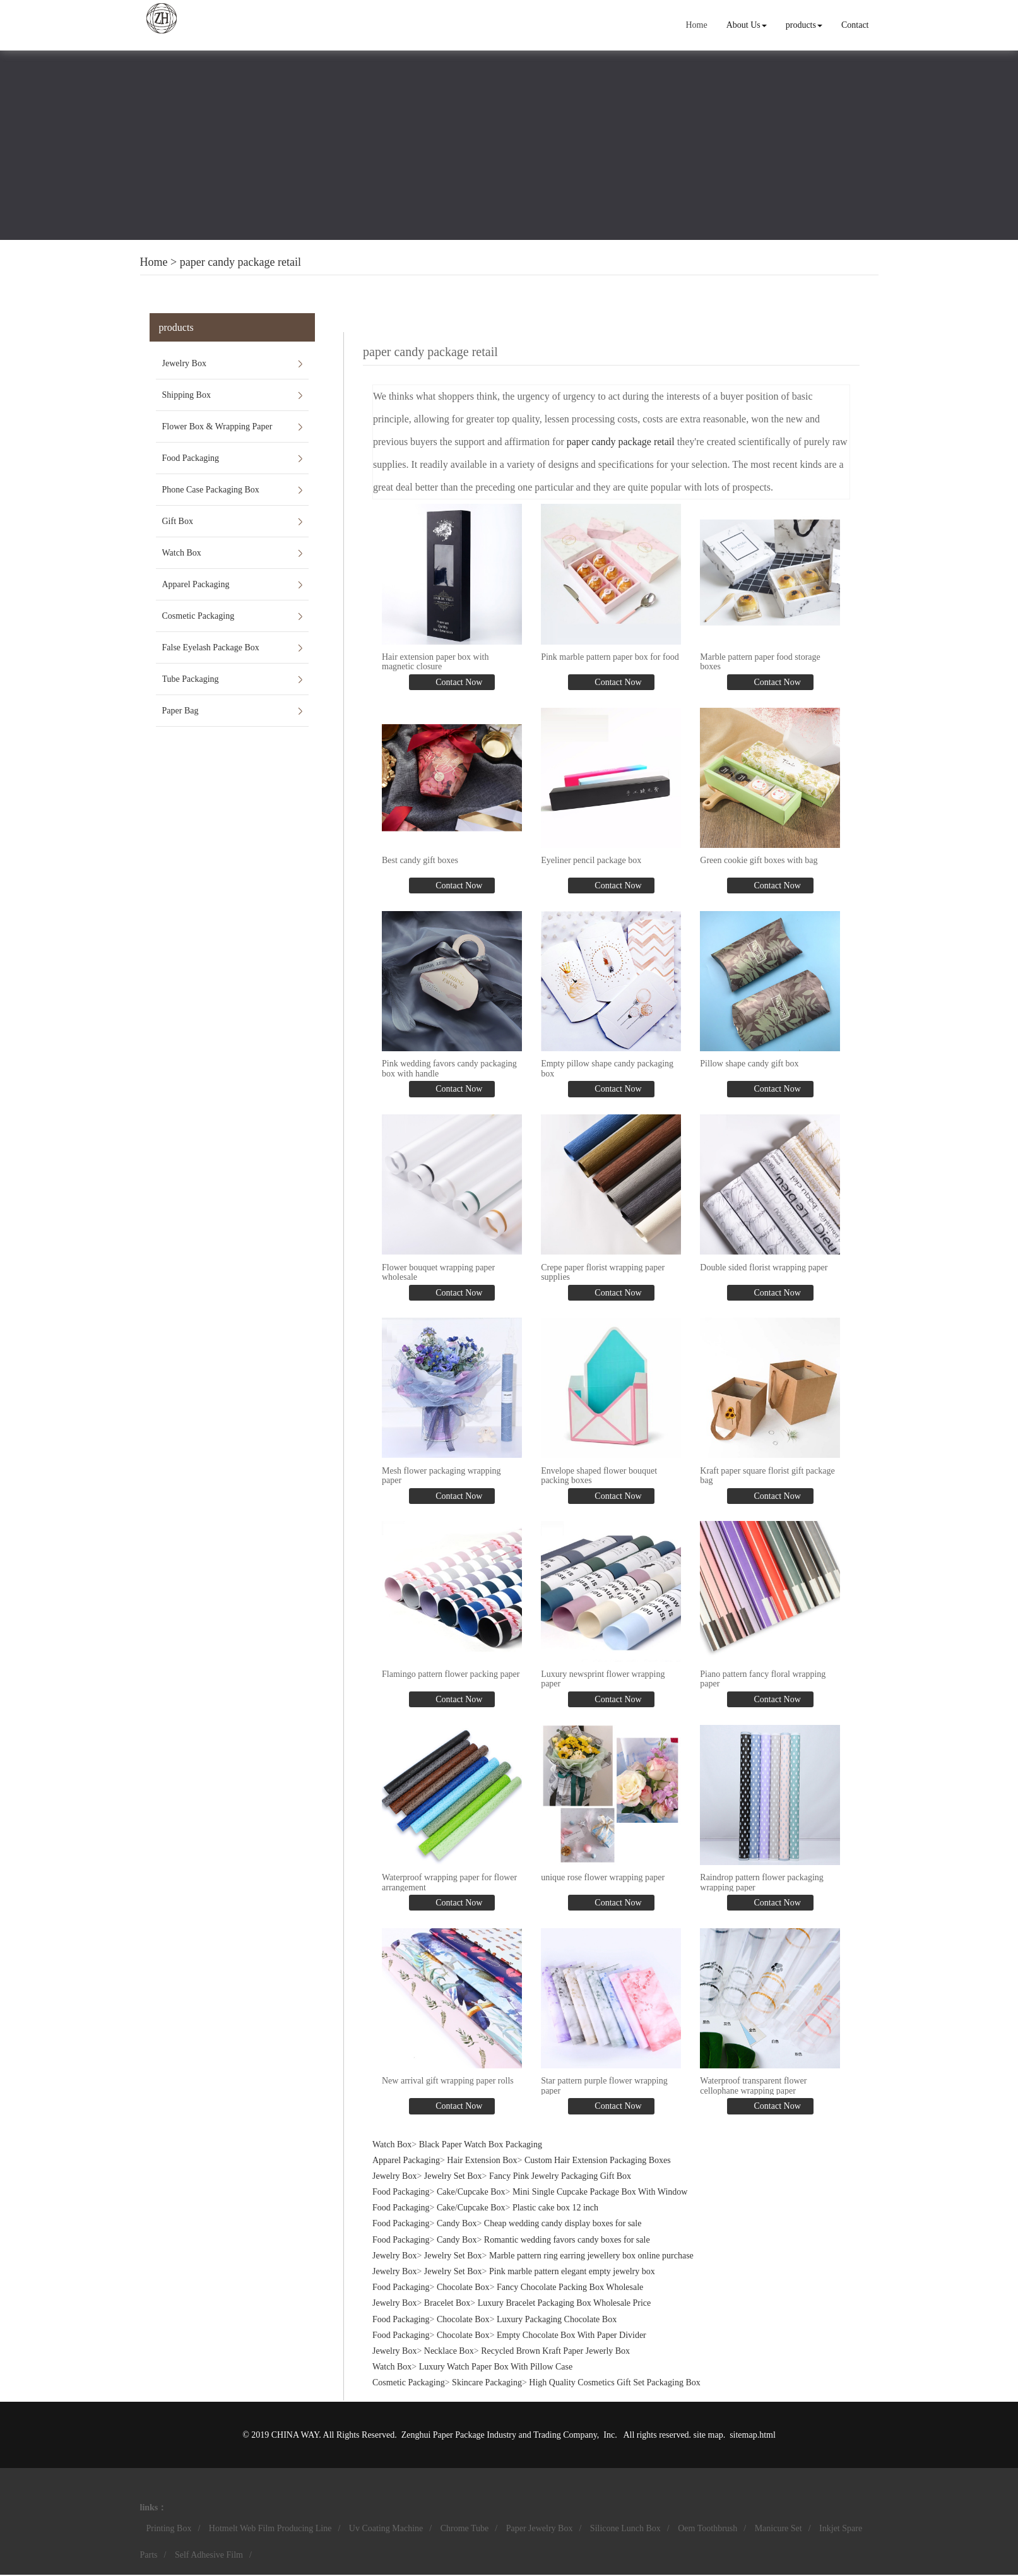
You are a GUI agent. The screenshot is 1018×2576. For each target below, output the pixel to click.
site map (708, 2435)
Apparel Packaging (196, 584)
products (804, 25)
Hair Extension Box (482, 2160)
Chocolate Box (463, 2287)
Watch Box (181, 553)
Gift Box (177, 521)
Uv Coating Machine (386, 2528)
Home (696, 25)
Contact (855, 25)
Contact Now (458, 682)
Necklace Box (449, 2351)
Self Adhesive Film (209, 2555)
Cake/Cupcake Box (471, 2192)
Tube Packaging (190, 679)
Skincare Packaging (487, 2382)
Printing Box (169, 2528)
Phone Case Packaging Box (210, 489)
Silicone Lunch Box (625, 2528)
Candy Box (456, 2223)
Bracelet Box (447, 2303)
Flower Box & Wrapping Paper (217, 426)
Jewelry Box (184, 363)
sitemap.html (753, 2435)
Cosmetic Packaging (198, 616)
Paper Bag (180, 710)
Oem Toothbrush (707, 2528)
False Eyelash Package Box (210, 647)
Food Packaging (191, 458)
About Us (746, 25)
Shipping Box (186, 395)
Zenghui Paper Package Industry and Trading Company (499, 2435)
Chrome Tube (465, 2528)
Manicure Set (778, 2528)
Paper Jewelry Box (539, 2528)
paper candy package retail (240, 262)
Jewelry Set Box (453, 2176)
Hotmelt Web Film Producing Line (270, 2528)
